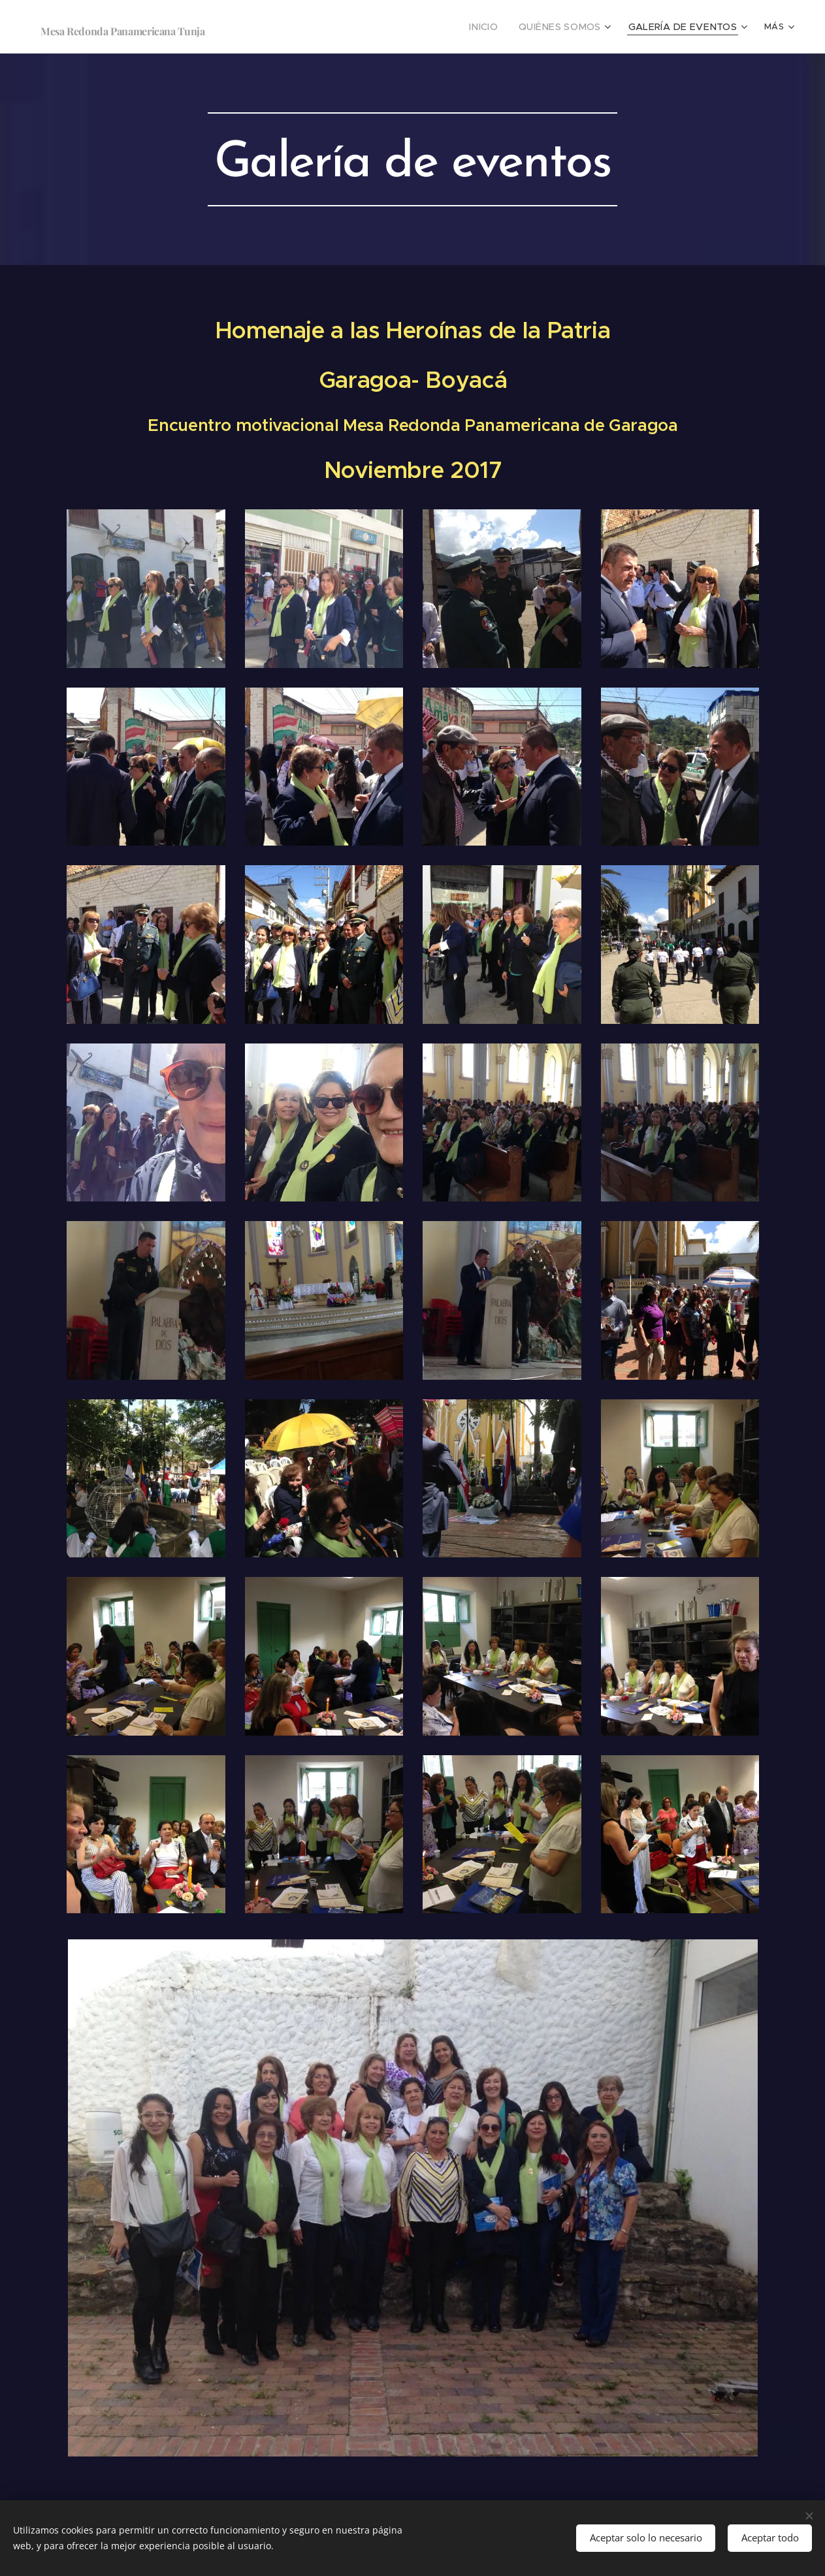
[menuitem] (506, 26)
